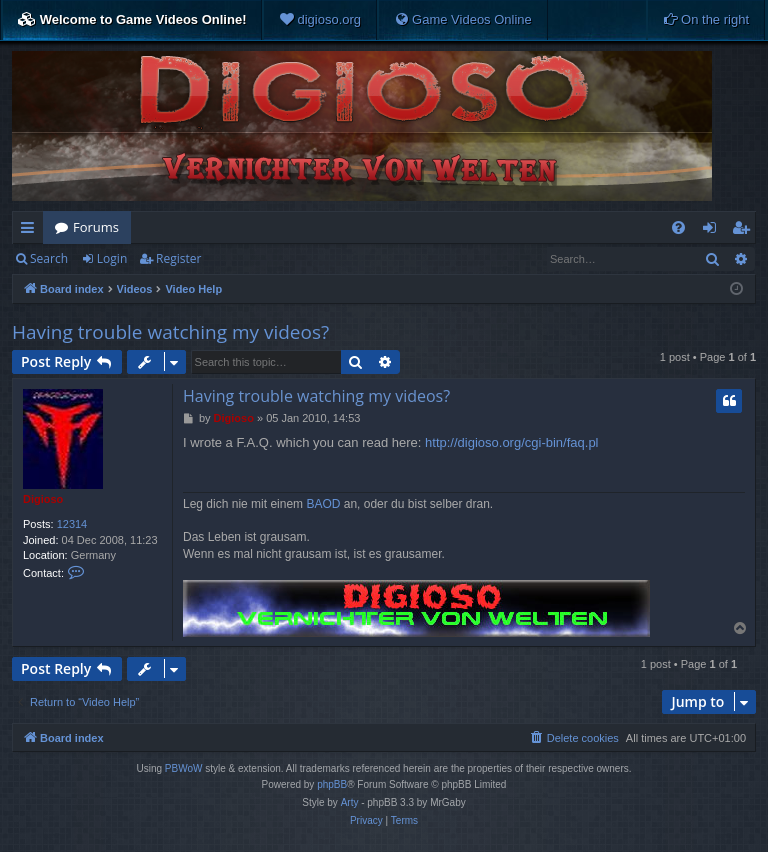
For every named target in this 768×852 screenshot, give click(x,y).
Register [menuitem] (745, 231)
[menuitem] (320, 20)
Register (178, 258)
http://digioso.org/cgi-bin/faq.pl (511, 442)
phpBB (332, 784)
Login (112, 258)
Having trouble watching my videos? (170, 332)
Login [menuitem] (713, 231)
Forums (96, 227)
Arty (350, 802)
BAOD (323, 504)
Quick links (31, 231)
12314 (72, 524)
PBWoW (184, 768)
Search (49, 258)
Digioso (43, 499)
